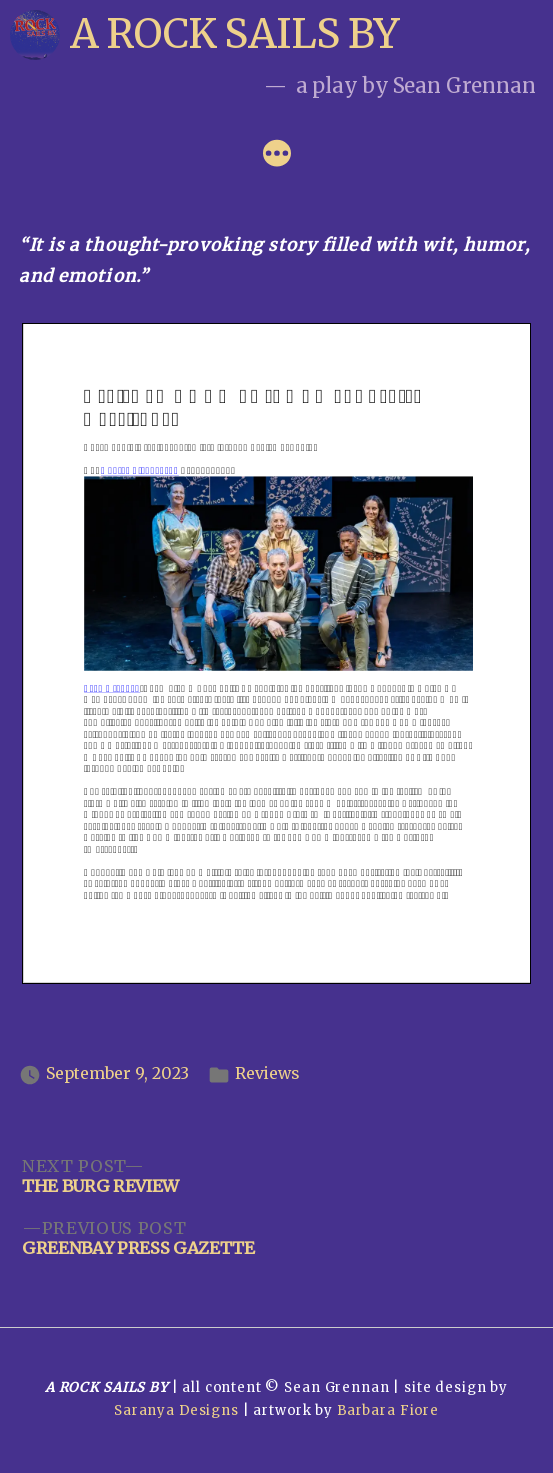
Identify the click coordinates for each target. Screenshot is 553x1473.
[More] (277, 156)
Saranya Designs (176, 1410)
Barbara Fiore (388, 1410)
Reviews (267, 1073)
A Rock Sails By (234, 34)
